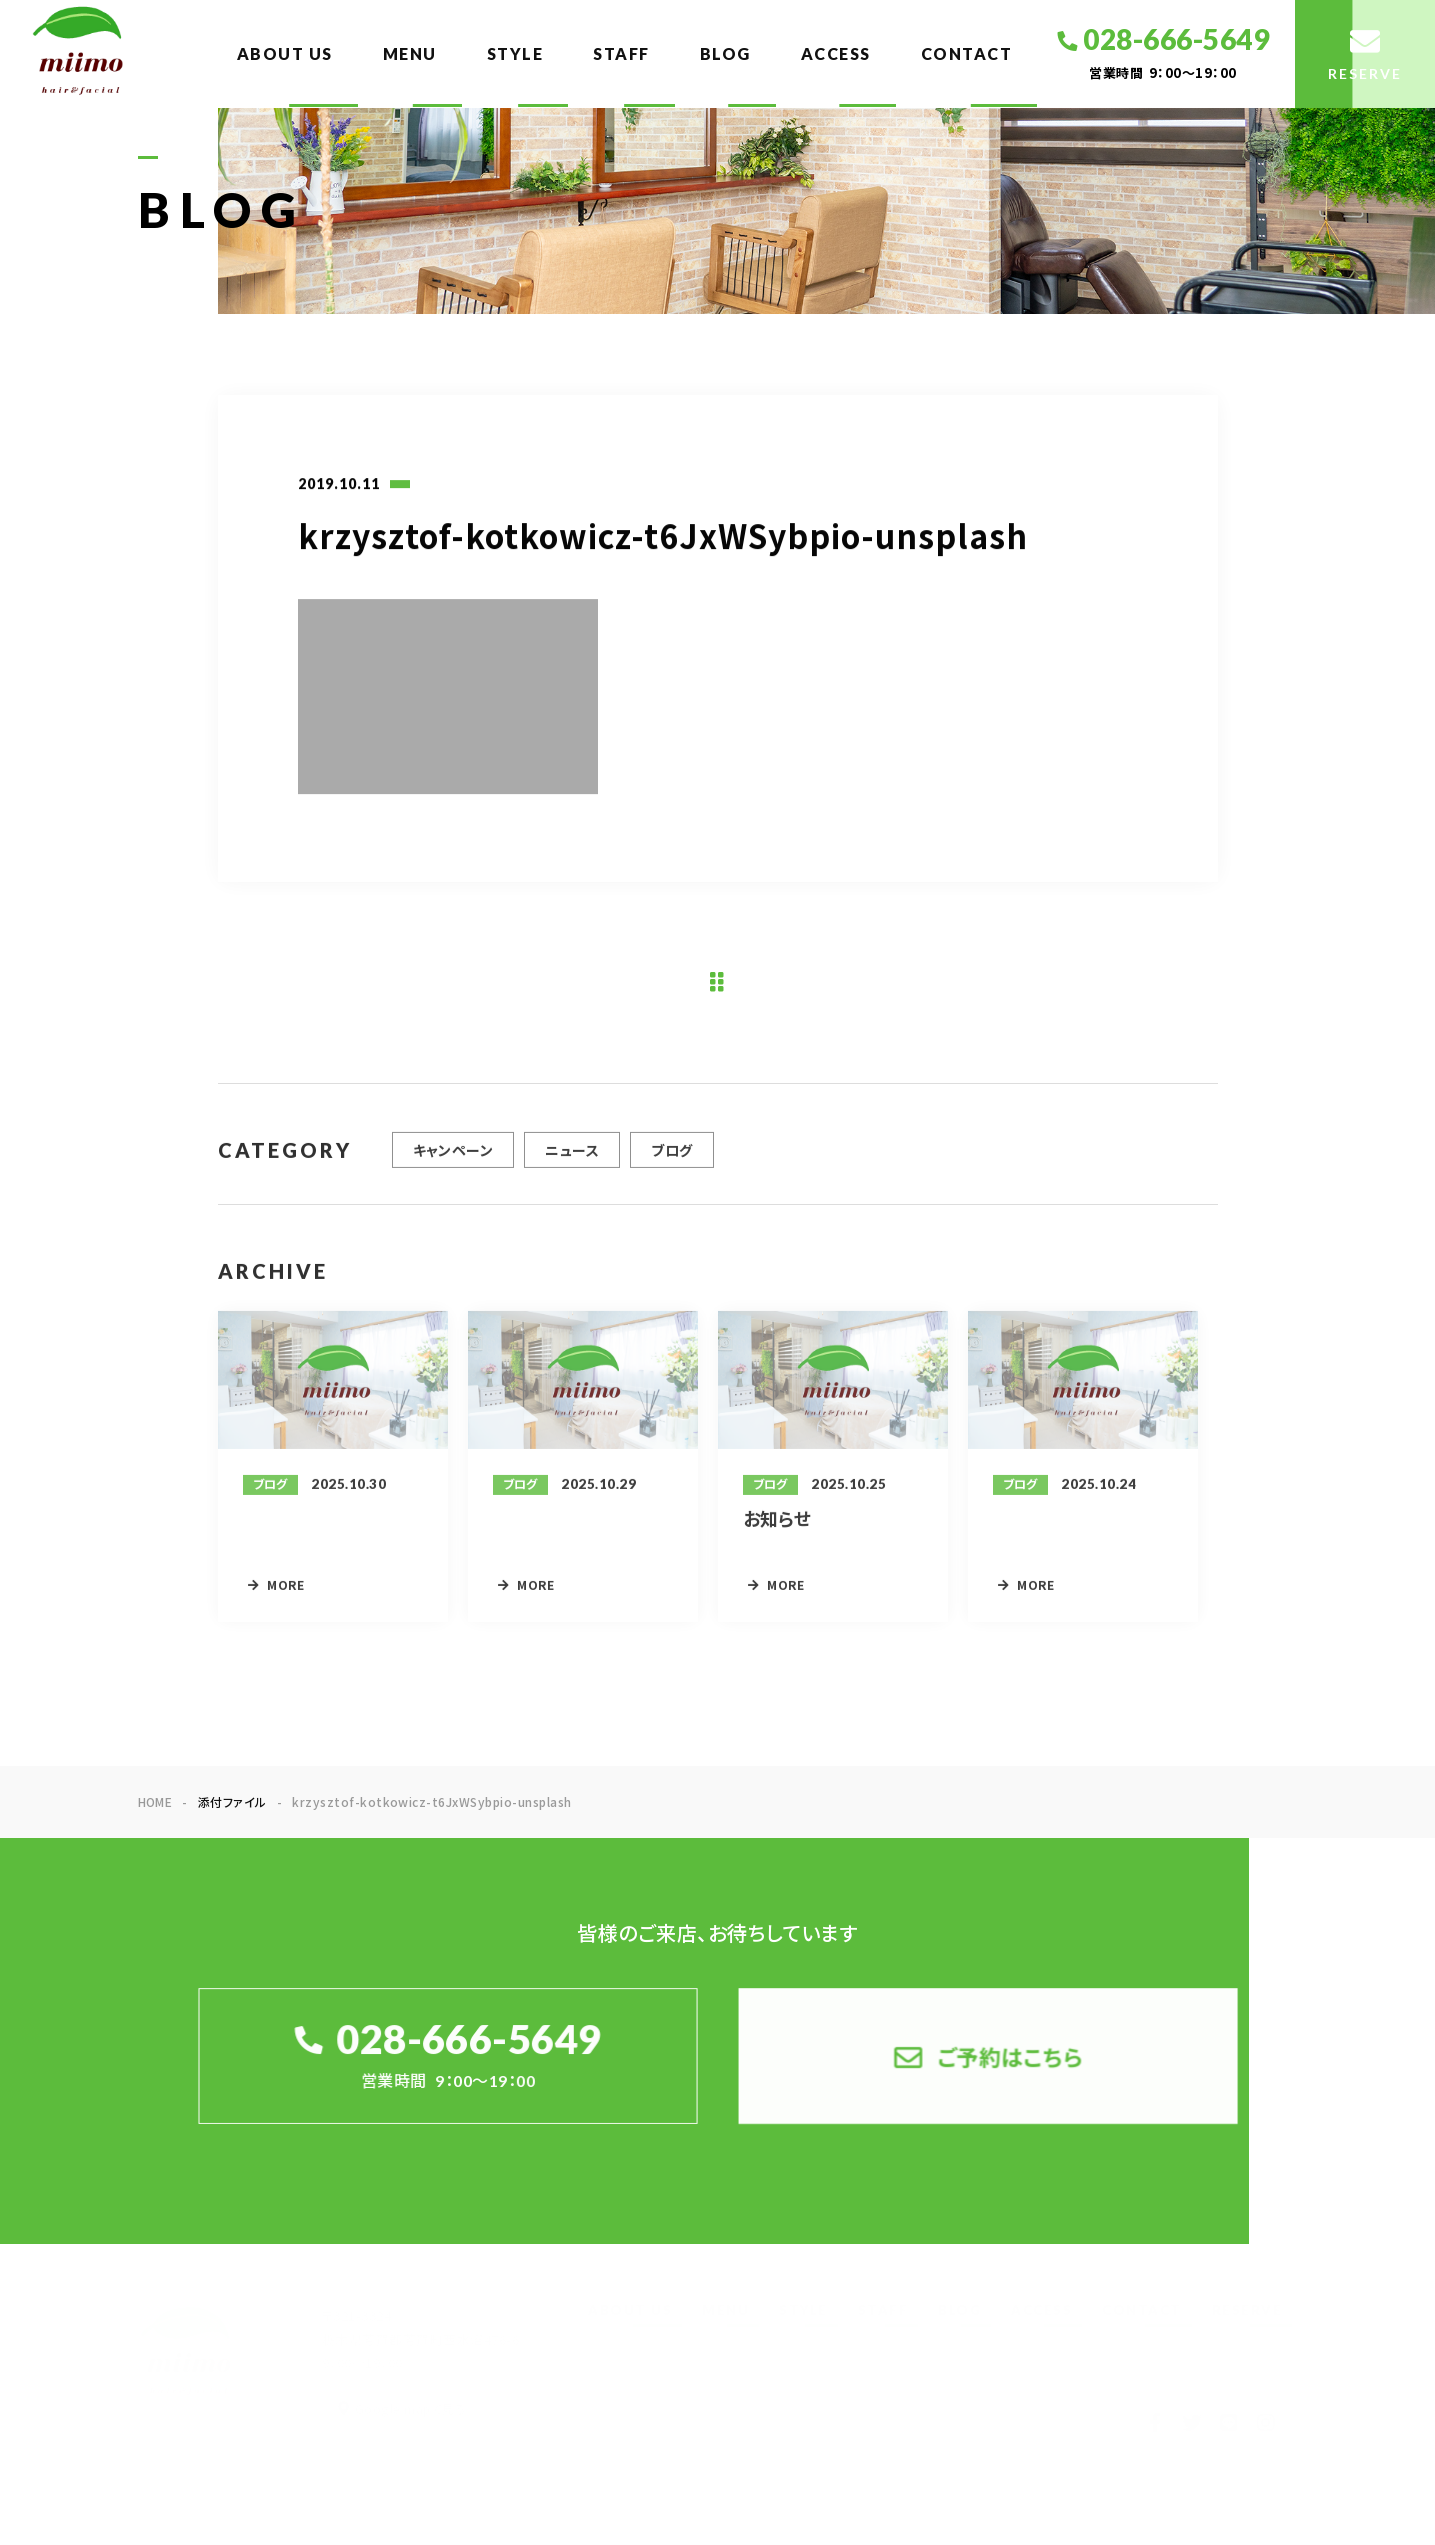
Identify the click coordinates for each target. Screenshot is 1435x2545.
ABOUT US (285, 53)
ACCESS (836, 53)
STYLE (515, 53)
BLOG (725, 53)
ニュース (572, 1159)
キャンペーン (453, 1159)
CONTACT (967, 53)
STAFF (621, 53)
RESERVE (1247, 2310)
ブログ (671, 1159)
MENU (410, 53)
